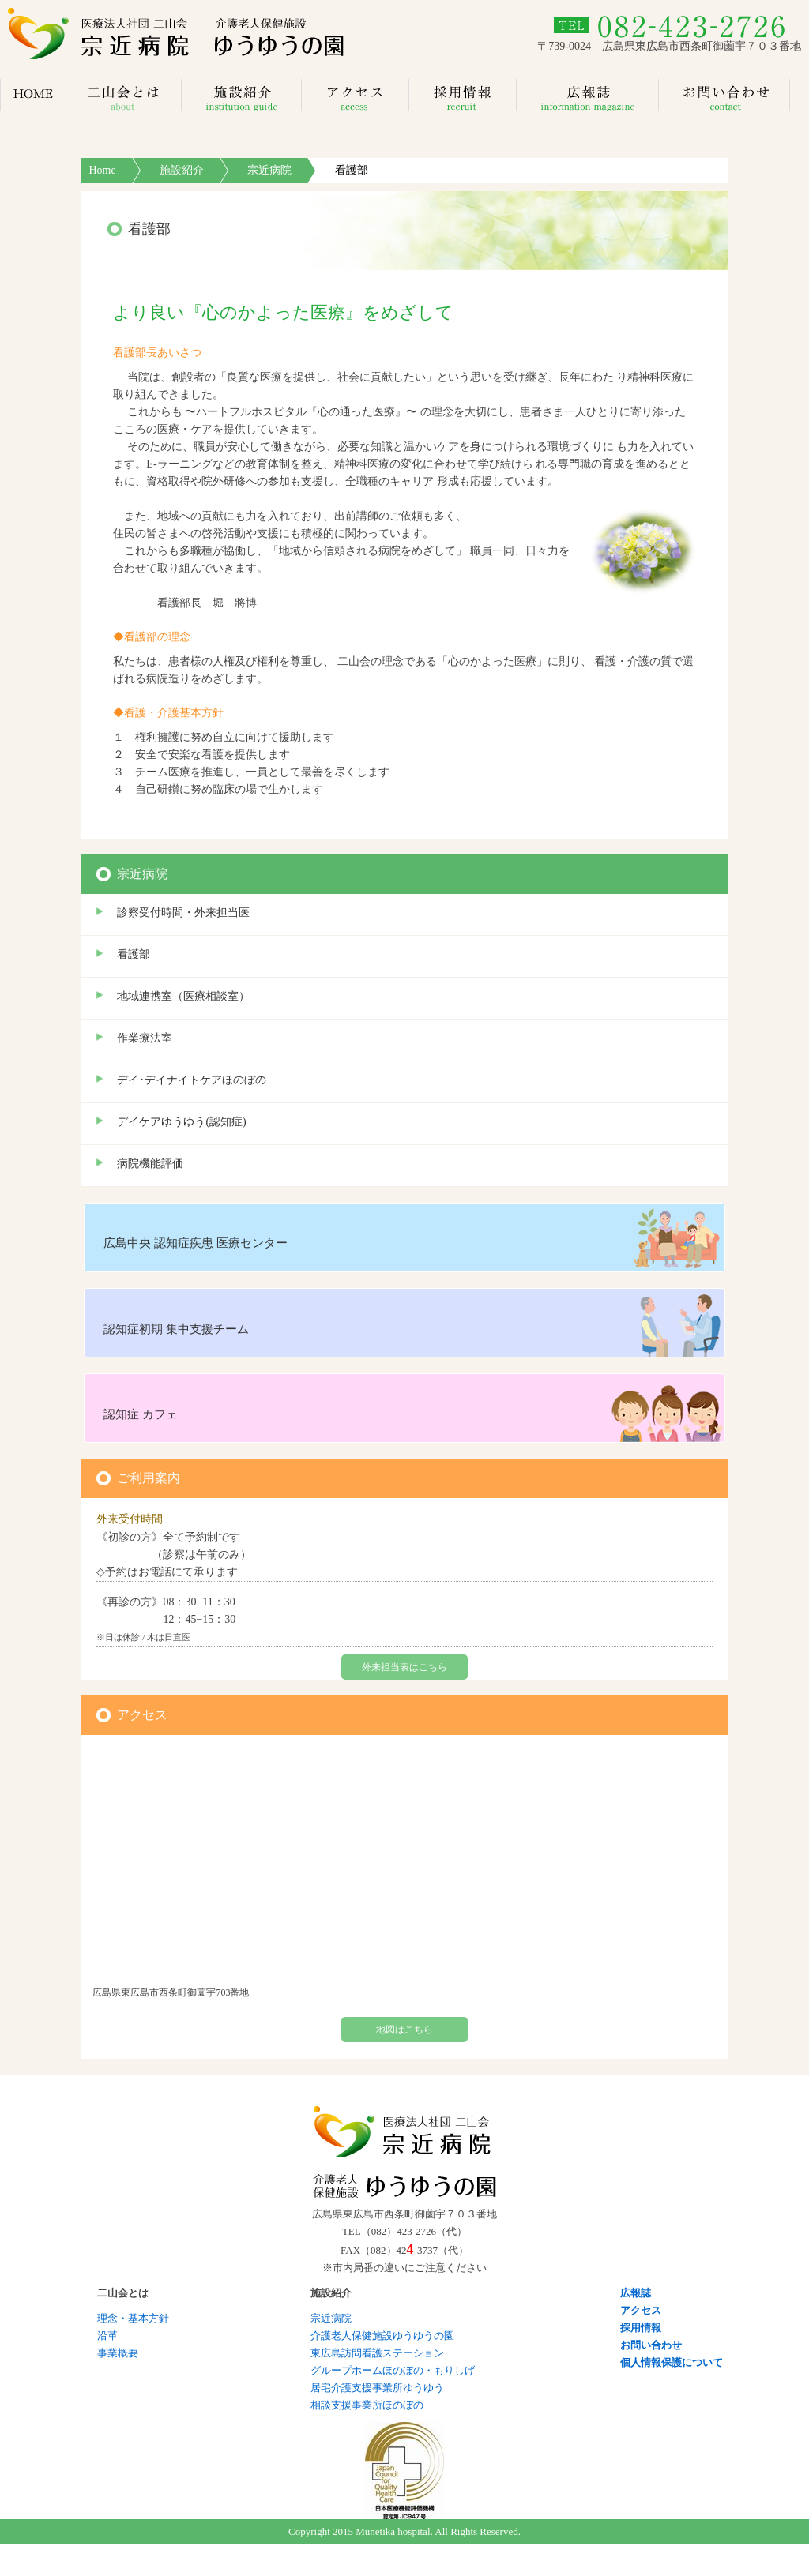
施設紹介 (182, 170)
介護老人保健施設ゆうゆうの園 (382, 2335)
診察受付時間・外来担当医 (183, 912)
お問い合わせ (651, 2345)
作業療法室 (144, 1038)
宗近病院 (269, 170)
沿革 (107, 2335)
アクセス (640, 2310)
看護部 (133, 954)
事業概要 (117, 2353)
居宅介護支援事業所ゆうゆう (377, 2388)
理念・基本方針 (133, 2318)
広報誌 (635, 2293)
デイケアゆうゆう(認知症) (181, 1122)
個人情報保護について (671, 2362)
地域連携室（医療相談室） (183, 996)
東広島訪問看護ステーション (377, 2353)
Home (101, 170)
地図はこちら (404, 2029)
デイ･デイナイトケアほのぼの (191, 1080)
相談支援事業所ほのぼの (366, 2405)
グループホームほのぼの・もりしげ (392, 2370)
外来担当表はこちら (404, 1667)
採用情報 (640, 2328)
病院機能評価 (150, 1164)
